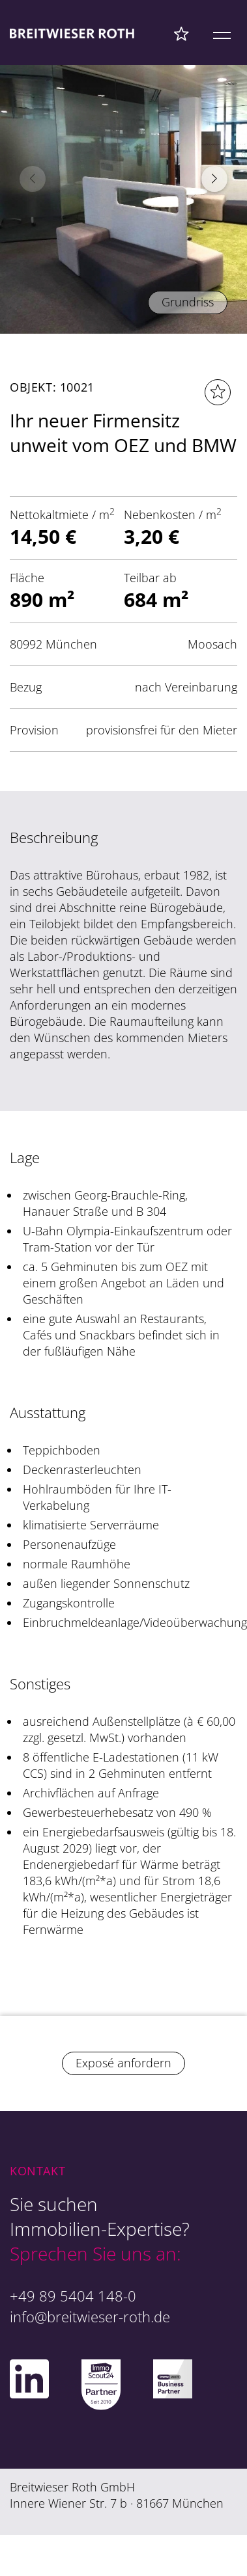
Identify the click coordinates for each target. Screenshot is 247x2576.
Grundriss (188, 302)
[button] (214, 179)
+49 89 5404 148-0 (73, 2295)
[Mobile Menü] (222, 33)
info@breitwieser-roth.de (90, 2316)
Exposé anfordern (123, 2063)
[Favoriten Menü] (181, 33)
